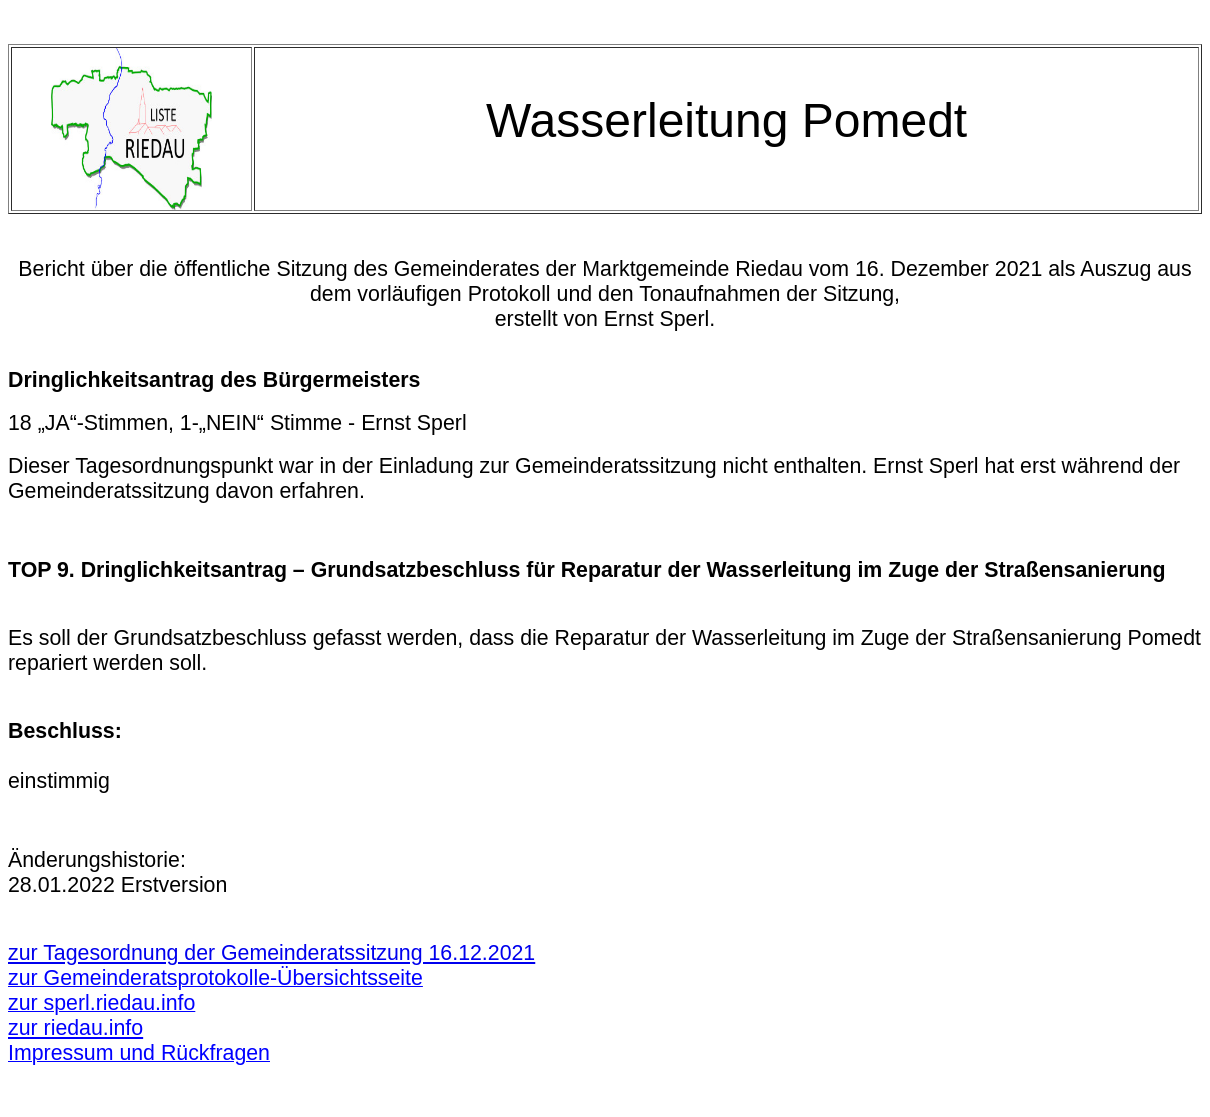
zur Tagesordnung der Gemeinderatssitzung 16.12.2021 (271, 953)
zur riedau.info (75, 1028)
